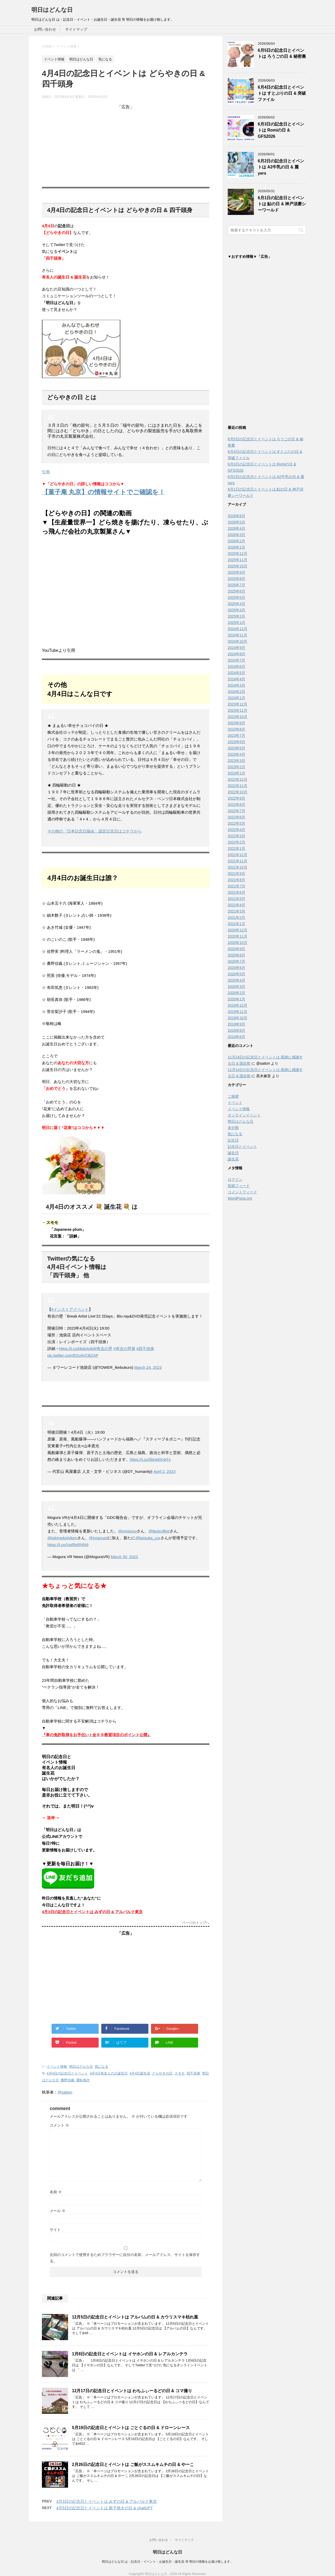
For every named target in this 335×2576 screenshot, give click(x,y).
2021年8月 (236, 881)
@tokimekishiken (62, 1538)
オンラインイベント (244, 1116)
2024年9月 (236, 649)
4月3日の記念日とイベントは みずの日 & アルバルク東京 (106, 2501)
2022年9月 (236, 799)
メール (57, 2211)
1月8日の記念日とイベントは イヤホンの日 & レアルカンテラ (130, 2354)
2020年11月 (237, 938)
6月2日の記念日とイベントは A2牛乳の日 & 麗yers (281, 167)
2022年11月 (237, 787)
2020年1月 (236, 1000)
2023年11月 (237, 712)
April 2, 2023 (164, 1471)
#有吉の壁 (103, 1348)
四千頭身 (193, 2073)
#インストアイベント (70, 1309)
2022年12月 (237, 781)
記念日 (233, 1141)
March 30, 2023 (124, 1556)
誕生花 (233, 1160)
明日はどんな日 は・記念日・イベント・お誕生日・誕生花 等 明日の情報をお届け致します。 (167, 2561)
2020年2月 (236, 994)
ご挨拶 (233, 1098)
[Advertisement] (125, 146)
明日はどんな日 (52, 10)
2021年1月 (236, 925)
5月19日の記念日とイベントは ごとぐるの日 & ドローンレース (131, 2427)
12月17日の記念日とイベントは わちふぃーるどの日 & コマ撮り (132, 2391)
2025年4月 (236, 605)
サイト (55, 2229)
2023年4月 (236, 756)
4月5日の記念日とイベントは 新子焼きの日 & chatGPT (104, 2508)
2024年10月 (237, 643)
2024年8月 (236, 655)
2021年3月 (236, 912)
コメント (59, 2125)
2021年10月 (237, 869)
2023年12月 (237, 705)
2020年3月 (236, 988)
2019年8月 (236, 1032)
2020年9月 (236, 950)
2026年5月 (236, 523)
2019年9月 (236, 1025)
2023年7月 (236, 737)
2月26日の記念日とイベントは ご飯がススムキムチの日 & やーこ (133, 2464)
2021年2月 (236, 919)
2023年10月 (237, 718)
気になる (101, 2066)
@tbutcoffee (159, 1531)
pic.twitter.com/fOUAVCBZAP (72, 1355)
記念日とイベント (242, 1148)
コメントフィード (242, 1193)
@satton (65, 2092)
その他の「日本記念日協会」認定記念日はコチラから (94, 831)
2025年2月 (236, 617)
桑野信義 (67, 2080)
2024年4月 (236, 680)
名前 (56, 2192)
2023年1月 (236, 774)
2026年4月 (236, 530)
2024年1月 (236, 699)
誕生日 (233, 1154)
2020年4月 (236, 981)
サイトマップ (76, 29)
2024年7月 (236, 661)
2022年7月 (236, 812)
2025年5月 (236, 599)
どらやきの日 (162, 2073)
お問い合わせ (45, 29)
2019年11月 (237, 1013)
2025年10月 (237, 567)
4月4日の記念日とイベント (67, 2073)
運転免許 (83, 2080)
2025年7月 (236, 586)
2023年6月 (236, 743)
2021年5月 (236, 900)
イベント (235, 1104)
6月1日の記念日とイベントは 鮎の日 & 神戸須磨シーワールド (282, 204)
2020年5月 (236, 975)
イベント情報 (57, 2066)
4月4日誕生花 (140, 2073)
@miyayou (127, 1531)
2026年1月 (236, 548)
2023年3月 (236, 762)
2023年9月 (236, 724)
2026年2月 (236, 542)
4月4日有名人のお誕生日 (108, 2073)
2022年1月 (236, 850)
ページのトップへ (195, 1923)
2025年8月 (236, 580)
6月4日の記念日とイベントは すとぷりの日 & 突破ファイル (282, 93)
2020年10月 (237, 944)
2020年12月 (237, 931)
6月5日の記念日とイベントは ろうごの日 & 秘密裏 (282, 53)
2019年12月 (237, 1007)
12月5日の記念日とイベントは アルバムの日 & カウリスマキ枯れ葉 (135, 2317)
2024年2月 (236, 693)
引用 (46, 472)
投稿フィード (239, 1187)
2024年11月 (237, 636)
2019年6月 (236, 1038)
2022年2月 (236, 843)
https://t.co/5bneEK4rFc (150, 1459)
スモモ (180, 2073)
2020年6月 (236, 969)
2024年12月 (237, 630)
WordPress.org (240, 1200)
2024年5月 (236, 674)
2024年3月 (236, 687)
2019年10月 (237, 1019)
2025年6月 (236, 592)
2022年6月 (236, 818)
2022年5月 (236, 825)
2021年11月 (237, 862)
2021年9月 (236, 875)
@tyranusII (98, 1538)
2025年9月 (236, 574)
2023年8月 (236, 730)
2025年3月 (236, 611)
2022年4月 (236, 831)
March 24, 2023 (148, 1367)
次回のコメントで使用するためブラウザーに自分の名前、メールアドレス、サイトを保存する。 (125, 2258)
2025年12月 (237, 555)
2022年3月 (236, 837)
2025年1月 (236, 624)
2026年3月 (236, 536)
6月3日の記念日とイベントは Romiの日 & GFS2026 (281, 130)
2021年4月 (236, 906)
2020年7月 (236, 963)
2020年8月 (236, 956)
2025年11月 (237, 561)
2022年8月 (236, 806)
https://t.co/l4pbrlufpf (76, 1348)
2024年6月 (236, 668)
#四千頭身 (145, 1348)
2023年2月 (236, 768)
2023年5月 (236, 749)
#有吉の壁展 (124, 1348)
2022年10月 (237, 793)
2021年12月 (237, 856)
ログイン (235, 1181)
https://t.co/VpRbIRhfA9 (67, 1544)
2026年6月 (236, 517)
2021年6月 (236, 894)
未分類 (233, 1129)
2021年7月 (236, 887)
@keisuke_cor (147, 1538)
